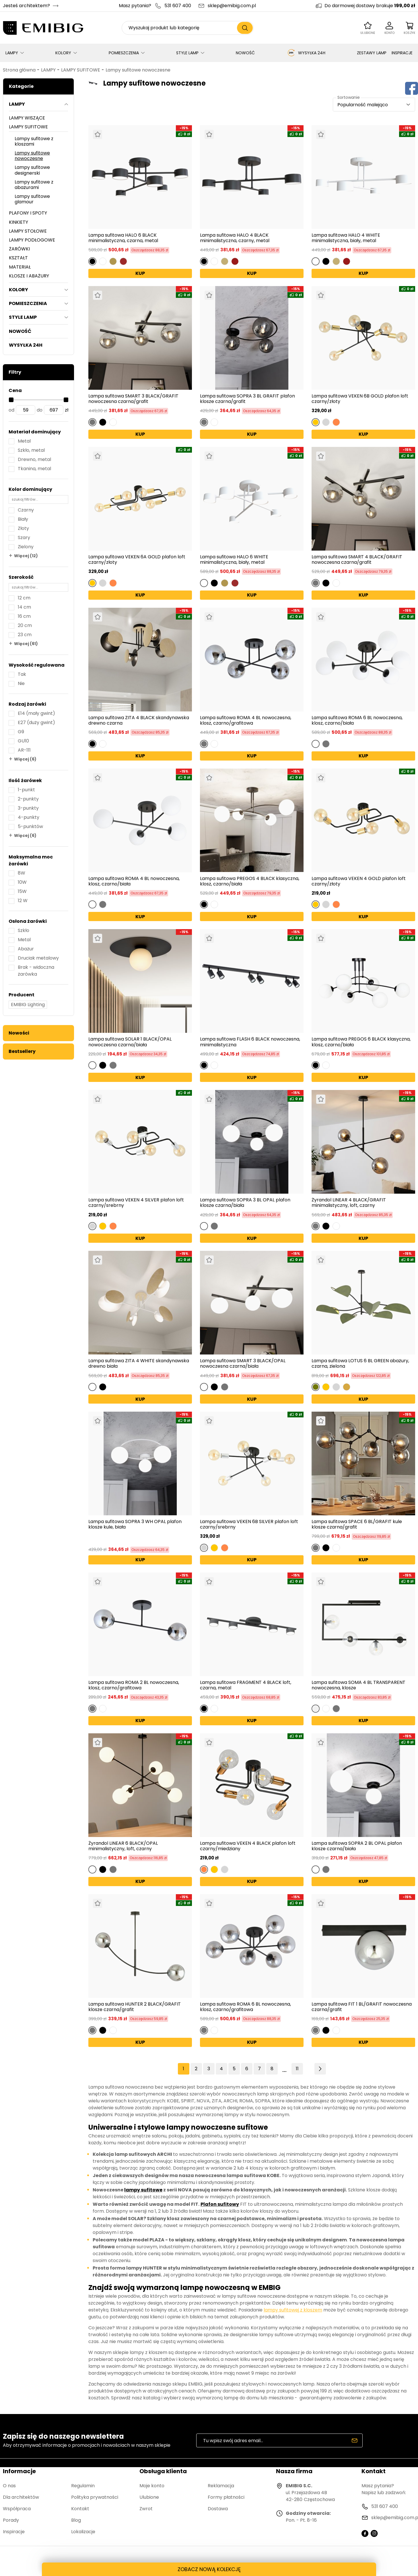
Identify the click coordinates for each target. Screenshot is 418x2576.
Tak (22, 674)
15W (22, 891)
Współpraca (17, 2508)
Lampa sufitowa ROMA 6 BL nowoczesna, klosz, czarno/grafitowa (245, 2006)
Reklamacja (221, 2485)
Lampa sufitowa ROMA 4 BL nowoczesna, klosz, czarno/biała (134, 881)
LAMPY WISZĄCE (27, 118)
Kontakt (80, 2508)
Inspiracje (14, 2531)
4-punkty (28, 817)
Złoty (23, 528)
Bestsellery (22, 1051)
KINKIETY (18, 222)
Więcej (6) (25, 759)
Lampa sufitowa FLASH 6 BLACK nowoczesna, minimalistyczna (250, 1041)
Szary (24, 537)
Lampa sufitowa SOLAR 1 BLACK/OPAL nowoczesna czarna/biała (130, 1041)
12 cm (24, 598)
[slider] (11, 400)
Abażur (26, 949)
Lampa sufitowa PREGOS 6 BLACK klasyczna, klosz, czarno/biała (361, 1041)
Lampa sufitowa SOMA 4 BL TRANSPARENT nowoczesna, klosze (358, 1685)
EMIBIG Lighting (28, 1004)
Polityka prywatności (94, 2497)
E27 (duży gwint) (36, 722)
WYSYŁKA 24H (306, 52)
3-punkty (28, 808)
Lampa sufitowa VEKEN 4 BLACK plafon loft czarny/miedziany (247, 1845)
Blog (76, 2520)
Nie (21, 683)
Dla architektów (21, 2497)
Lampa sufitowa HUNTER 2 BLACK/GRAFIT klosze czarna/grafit (134, 2006)
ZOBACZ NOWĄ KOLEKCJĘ (209, 2569)
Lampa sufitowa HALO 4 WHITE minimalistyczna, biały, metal (346, 237)
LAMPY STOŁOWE (28, 231)
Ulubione (149, 2497)
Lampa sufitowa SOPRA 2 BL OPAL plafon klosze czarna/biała (357, 1845)
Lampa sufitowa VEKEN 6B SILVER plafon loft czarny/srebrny (249, 1524)
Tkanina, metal (34, 468)
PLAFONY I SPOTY (28, 213)
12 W (23, 900)
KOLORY (63, 53)
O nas (9, 2485)
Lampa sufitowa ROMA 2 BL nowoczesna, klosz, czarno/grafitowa (133, 1685)
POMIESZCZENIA (124, 53)
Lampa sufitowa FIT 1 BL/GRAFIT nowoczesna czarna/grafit (362, 2006)
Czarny (26, 510)
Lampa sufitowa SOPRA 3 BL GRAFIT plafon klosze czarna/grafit (247, 398)
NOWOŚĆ (245, 53)
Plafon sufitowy (220, 2204)
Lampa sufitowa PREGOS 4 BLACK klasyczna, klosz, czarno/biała (249, 881)
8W (21, 873)
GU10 (23, 741)
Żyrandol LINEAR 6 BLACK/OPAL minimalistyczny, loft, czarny (123, 1845)
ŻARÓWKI (19, 249)
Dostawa (218, 2508)
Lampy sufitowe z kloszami (34, 141)
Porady (11, 2520)
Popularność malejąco (362, 104)
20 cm (25, 625)
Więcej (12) (26, 556)
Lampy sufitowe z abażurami (34, 185)
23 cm (25, 634)
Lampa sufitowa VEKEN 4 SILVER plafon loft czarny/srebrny (136, 1202)
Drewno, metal (34, 459)
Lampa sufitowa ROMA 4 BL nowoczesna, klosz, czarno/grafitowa (245, 720)
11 (297, 2068)
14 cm (24, 607)
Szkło (23, 930)
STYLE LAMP (187, 53)
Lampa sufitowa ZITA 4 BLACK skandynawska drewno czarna (138, 720)
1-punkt (26, 789)
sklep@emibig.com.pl (232, 5)
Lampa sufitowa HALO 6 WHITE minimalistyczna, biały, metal (234, 559)
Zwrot (146, 2508)
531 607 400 (177, 5)
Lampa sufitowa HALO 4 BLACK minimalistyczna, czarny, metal (234, 237)
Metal (24, 441)
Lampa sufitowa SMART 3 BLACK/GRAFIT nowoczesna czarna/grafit (133, 398)
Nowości (19, 1033)
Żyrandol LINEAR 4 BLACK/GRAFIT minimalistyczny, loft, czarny (349, 1202)
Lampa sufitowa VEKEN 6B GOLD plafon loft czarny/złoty (360, 398)
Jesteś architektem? (26, 5)
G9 (21, 731)
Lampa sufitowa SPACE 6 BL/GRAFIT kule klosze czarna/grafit (357, 1524)
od (11, 410)
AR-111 (24, 750)
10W (22, 882)
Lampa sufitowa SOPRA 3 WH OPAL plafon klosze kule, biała (135, 1524)
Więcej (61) (26, 644)
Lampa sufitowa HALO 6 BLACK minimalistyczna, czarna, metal (123, 237)
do (39, 410)
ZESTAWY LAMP (371, 53)
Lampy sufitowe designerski (32, 170)
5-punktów (30, 826)
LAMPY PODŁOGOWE (32, 240)
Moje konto (151, 2485)
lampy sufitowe (143, 2190)
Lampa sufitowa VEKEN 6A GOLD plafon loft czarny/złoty (136, 559)
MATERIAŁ (20, 267)
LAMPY (11, 53)
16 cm (24, 616)
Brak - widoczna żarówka (36, 970)
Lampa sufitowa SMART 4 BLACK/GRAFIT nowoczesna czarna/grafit (357, 559)
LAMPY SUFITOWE (80, 70)
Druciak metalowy (38, 958)
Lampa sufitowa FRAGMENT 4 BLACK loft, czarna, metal (245, 1685)
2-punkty (28, 799)
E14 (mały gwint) (36, 713)
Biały (23, 519)
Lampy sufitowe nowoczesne (138, 70)
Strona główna (19, 70)
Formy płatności (226, 2497)
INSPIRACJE (402, 53)
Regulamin (83, 2485)
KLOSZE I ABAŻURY (29, 276)
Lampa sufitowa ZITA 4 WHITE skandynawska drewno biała (138, 1363)
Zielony (26, 546)
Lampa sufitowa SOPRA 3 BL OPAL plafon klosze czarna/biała (245, 1202)
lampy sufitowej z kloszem (293, 2310)
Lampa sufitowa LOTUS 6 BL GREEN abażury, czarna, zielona (360, 1363)
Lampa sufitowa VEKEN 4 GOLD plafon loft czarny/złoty (359, 881)
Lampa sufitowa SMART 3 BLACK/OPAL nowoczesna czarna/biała (242, 1363)
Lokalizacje (83, 2531)
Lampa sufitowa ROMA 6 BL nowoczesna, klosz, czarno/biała (357, 720)
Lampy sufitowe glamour (32, 199)
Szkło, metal (31, 450)
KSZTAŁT (18, 257)
